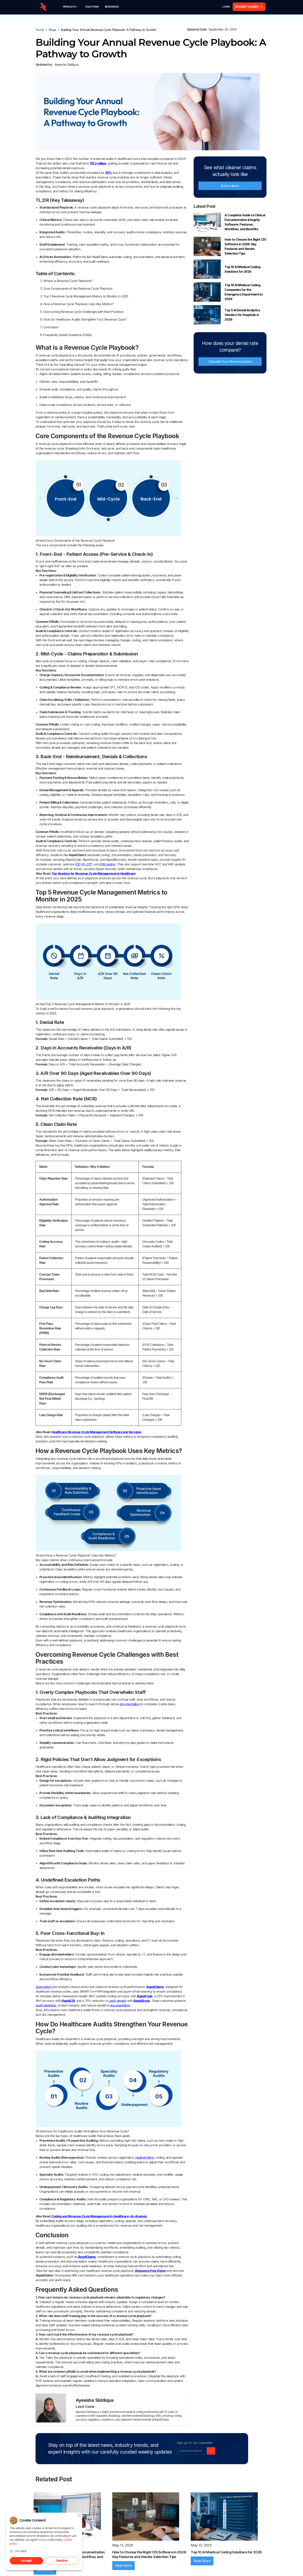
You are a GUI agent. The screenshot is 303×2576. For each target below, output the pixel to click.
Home (40, 30)
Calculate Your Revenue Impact (230, 361)
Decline (61, 2560)
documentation (130, 1704)
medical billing (144, 2157)
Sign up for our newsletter (195, 2443)
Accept (26, 2560)
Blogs (52, 30)
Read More (123, 2565)
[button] (71, 7)
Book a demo (230, 186)
